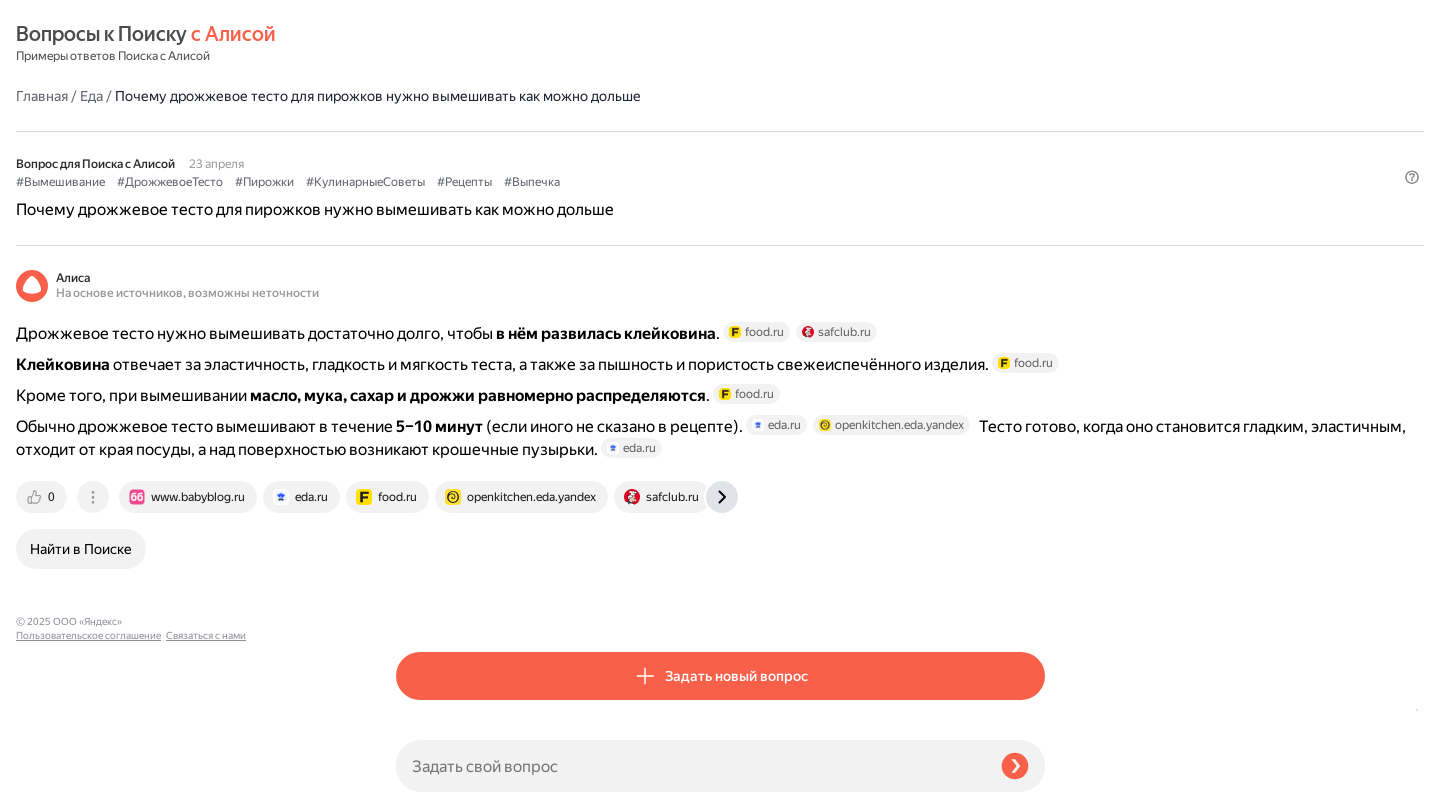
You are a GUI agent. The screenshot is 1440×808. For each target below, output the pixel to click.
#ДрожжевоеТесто (550, 131)
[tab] (423, 570)
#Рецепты (844, 131)
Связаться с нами (56, 784)
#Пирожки (644, 131)
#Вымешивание (440, 131)
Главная (422, 44)
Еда (471, 44)
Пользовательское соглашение (88, 770)
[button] (1033, 164)
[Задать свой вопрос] (690, 766)
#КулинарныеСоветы (745, 131)
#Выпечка (912, 131)
